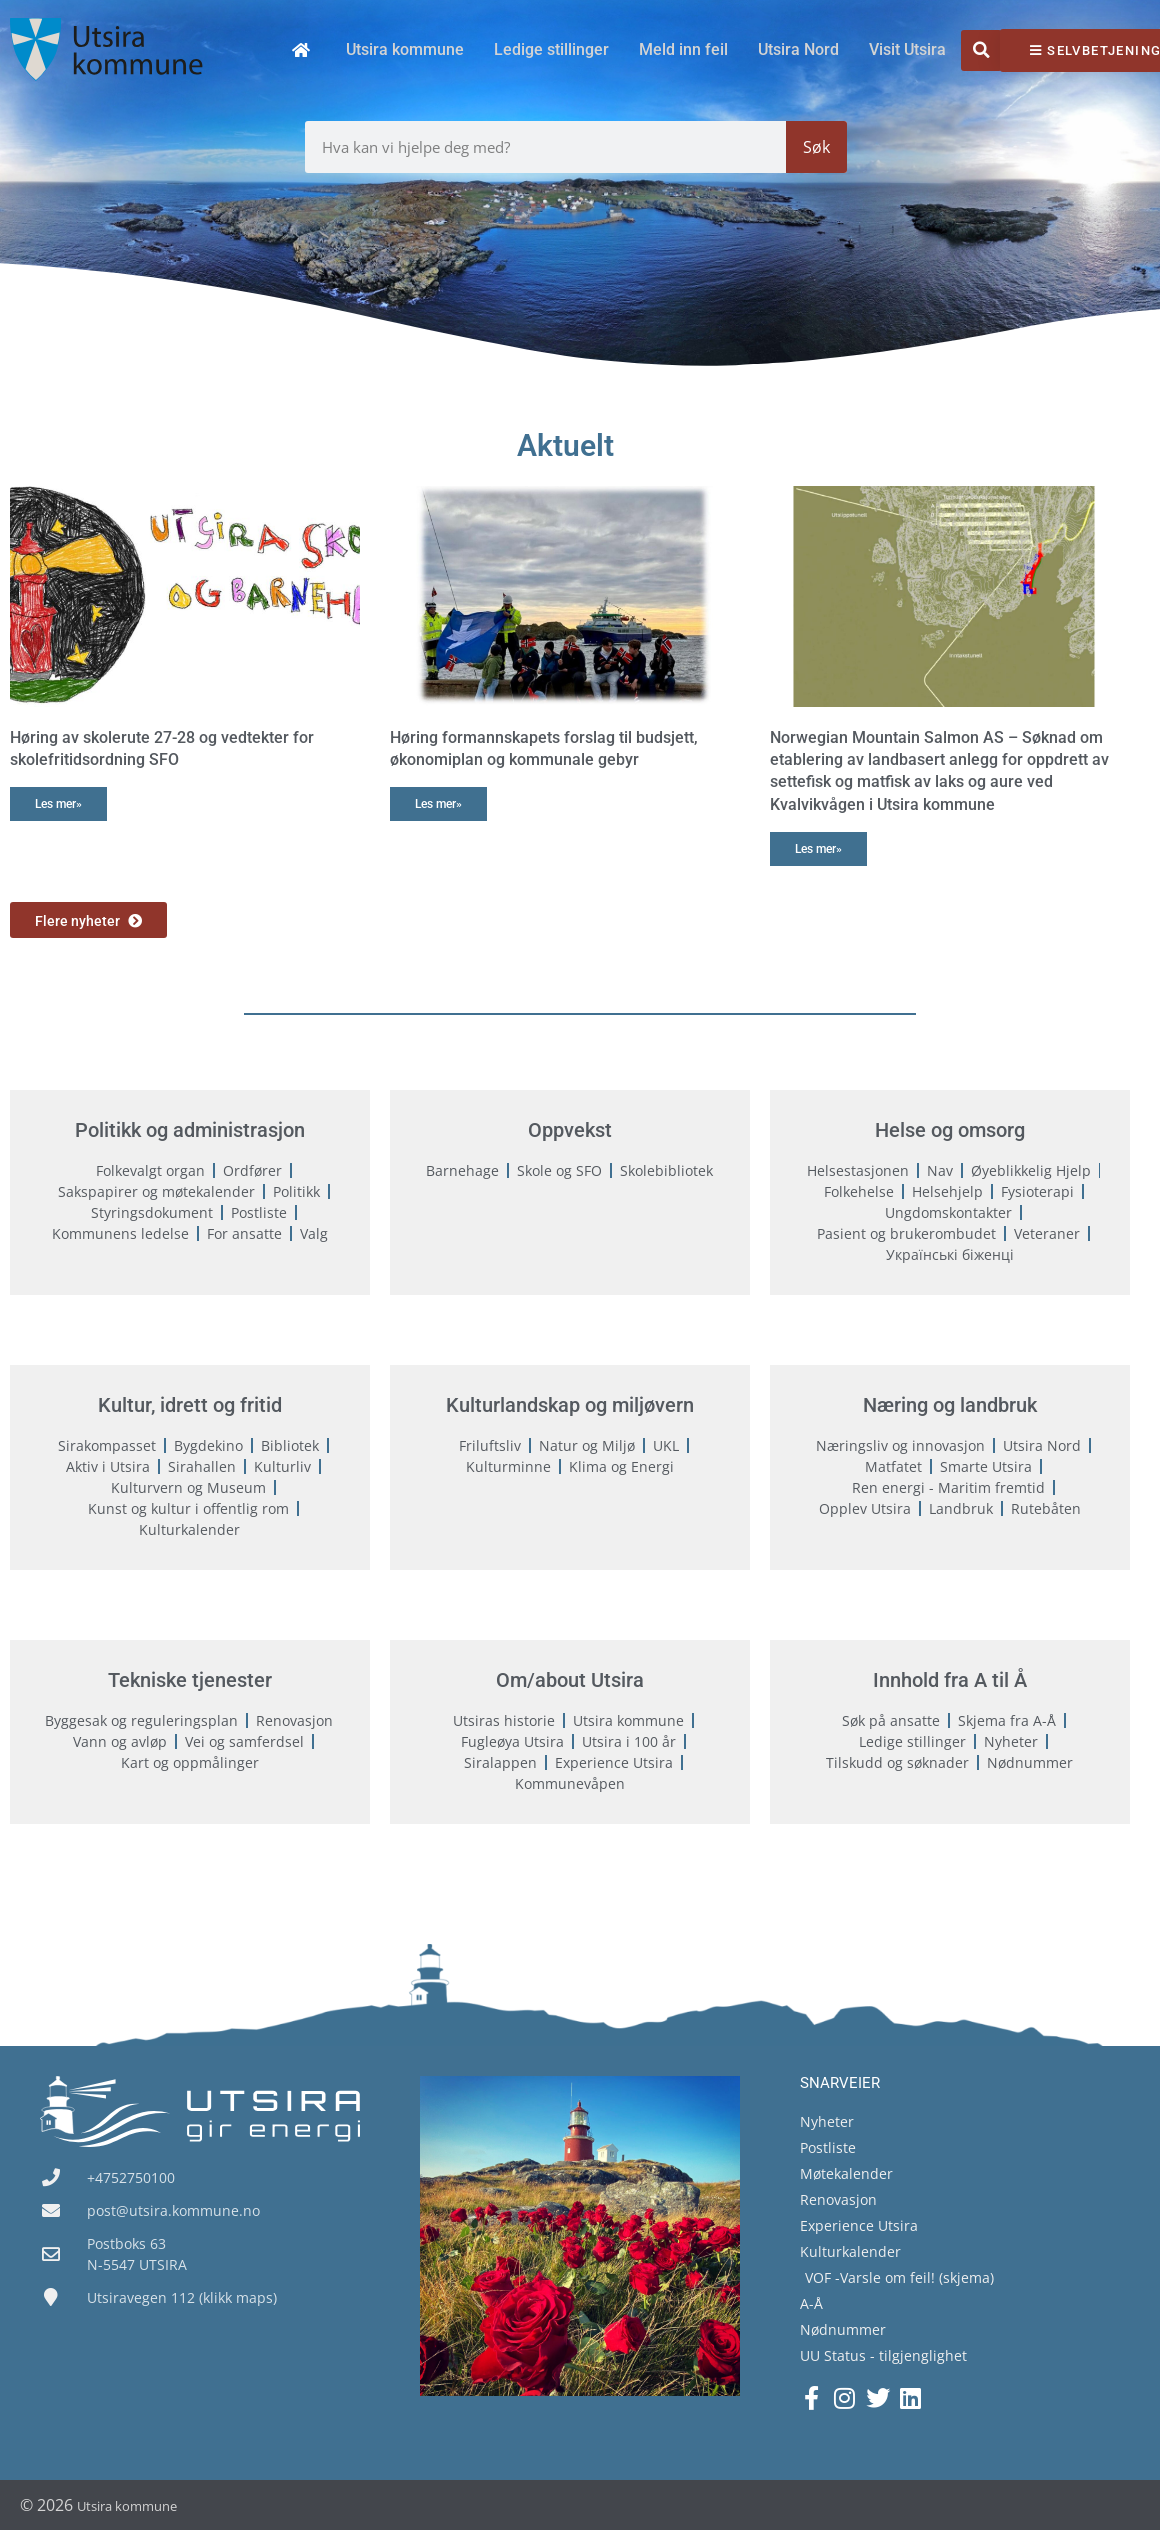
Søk (816, 147)
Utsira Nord (798, 49)
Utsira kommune (405, 49)
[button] (981, 50)
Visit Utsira (907, 49)
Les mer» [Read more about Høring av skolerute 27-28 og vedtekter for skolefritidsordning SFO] (58, 804)
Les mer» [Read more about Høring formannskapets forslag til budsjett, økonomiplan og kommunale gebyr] (438, 804)
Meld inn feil (683, 49)
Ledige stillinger (551, 49)
